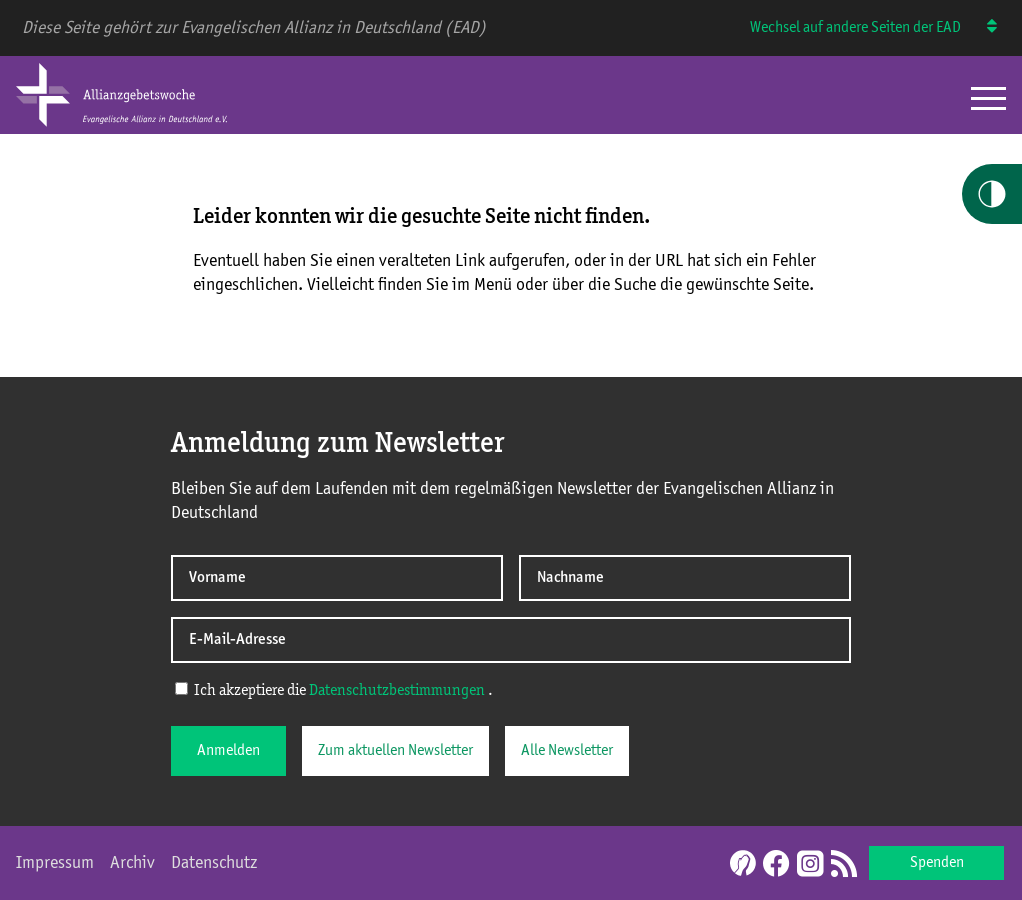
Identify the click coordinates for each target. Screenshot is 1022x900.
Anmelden (228, 751)
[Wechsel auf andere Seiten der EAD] (982, 28)
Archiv (132, 863)
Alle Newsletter (567, 751)
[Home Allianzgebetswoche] (121, 123)
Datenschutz (214, 863)
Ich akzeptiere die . (334, 690)
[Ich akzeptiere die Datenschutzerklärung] (181, 688)
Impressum (55, 863)
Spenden (937, 863)
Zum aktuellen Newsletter (395, 751)
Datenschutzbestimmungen (397, 691)
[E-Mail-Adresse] (511, 640)
